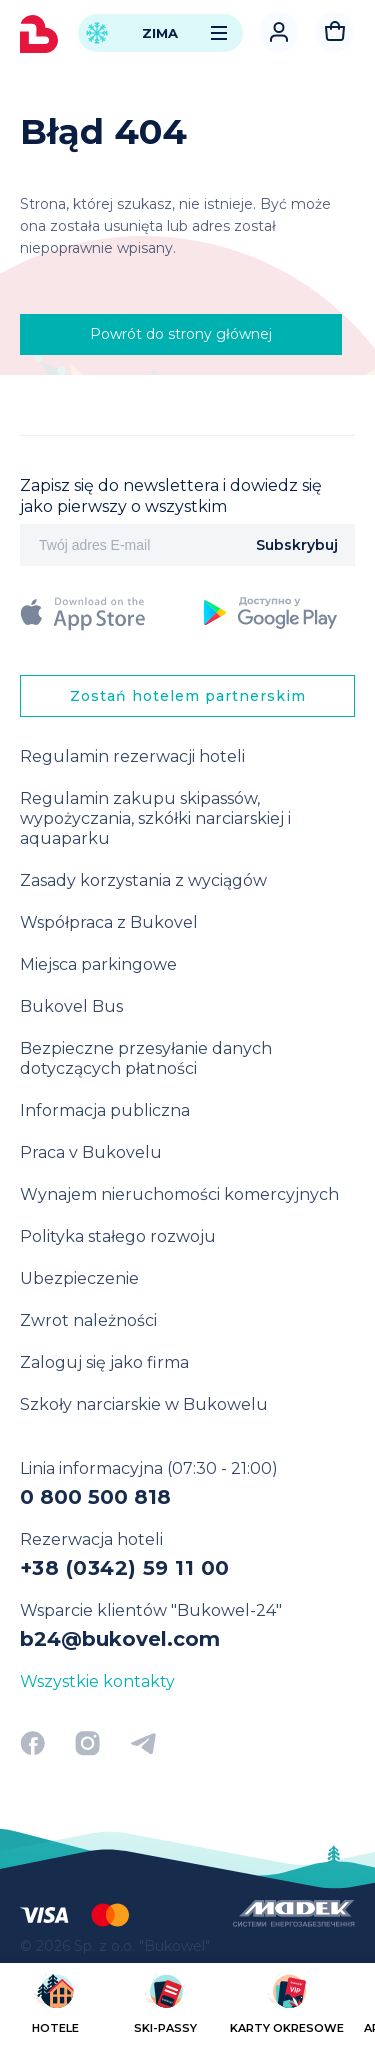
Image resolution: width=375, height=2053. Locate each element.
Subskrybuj (297, 545)
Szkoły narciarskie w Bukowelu (144, 1404)
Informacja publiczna (105, 1110)
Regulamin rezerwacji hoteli (132, 756)
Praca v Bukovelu (91, 1152)
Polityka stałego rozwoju (118, 1236)
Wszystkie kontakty (97, 1681)
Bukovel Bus (71, 1006)
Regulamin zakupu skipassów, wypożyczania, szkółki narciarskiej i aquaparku (155, 818)
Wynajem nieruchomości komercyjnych (179, 1194)
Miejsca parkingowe (98, 964)
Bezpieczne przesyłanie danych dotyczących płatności (146, 1058)
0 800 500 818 (95, 1497)
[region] (187, 2006)
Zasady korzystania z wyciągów (143, 880)
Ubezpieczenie (79, 1278)
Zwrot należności (88, 1320)
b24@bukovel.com (120, 1639)
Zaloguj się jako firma (104, 1362)
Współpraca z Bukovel (109, 922)
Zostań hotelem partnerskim (188, 696)
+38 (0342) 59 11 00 (125, 1568)
